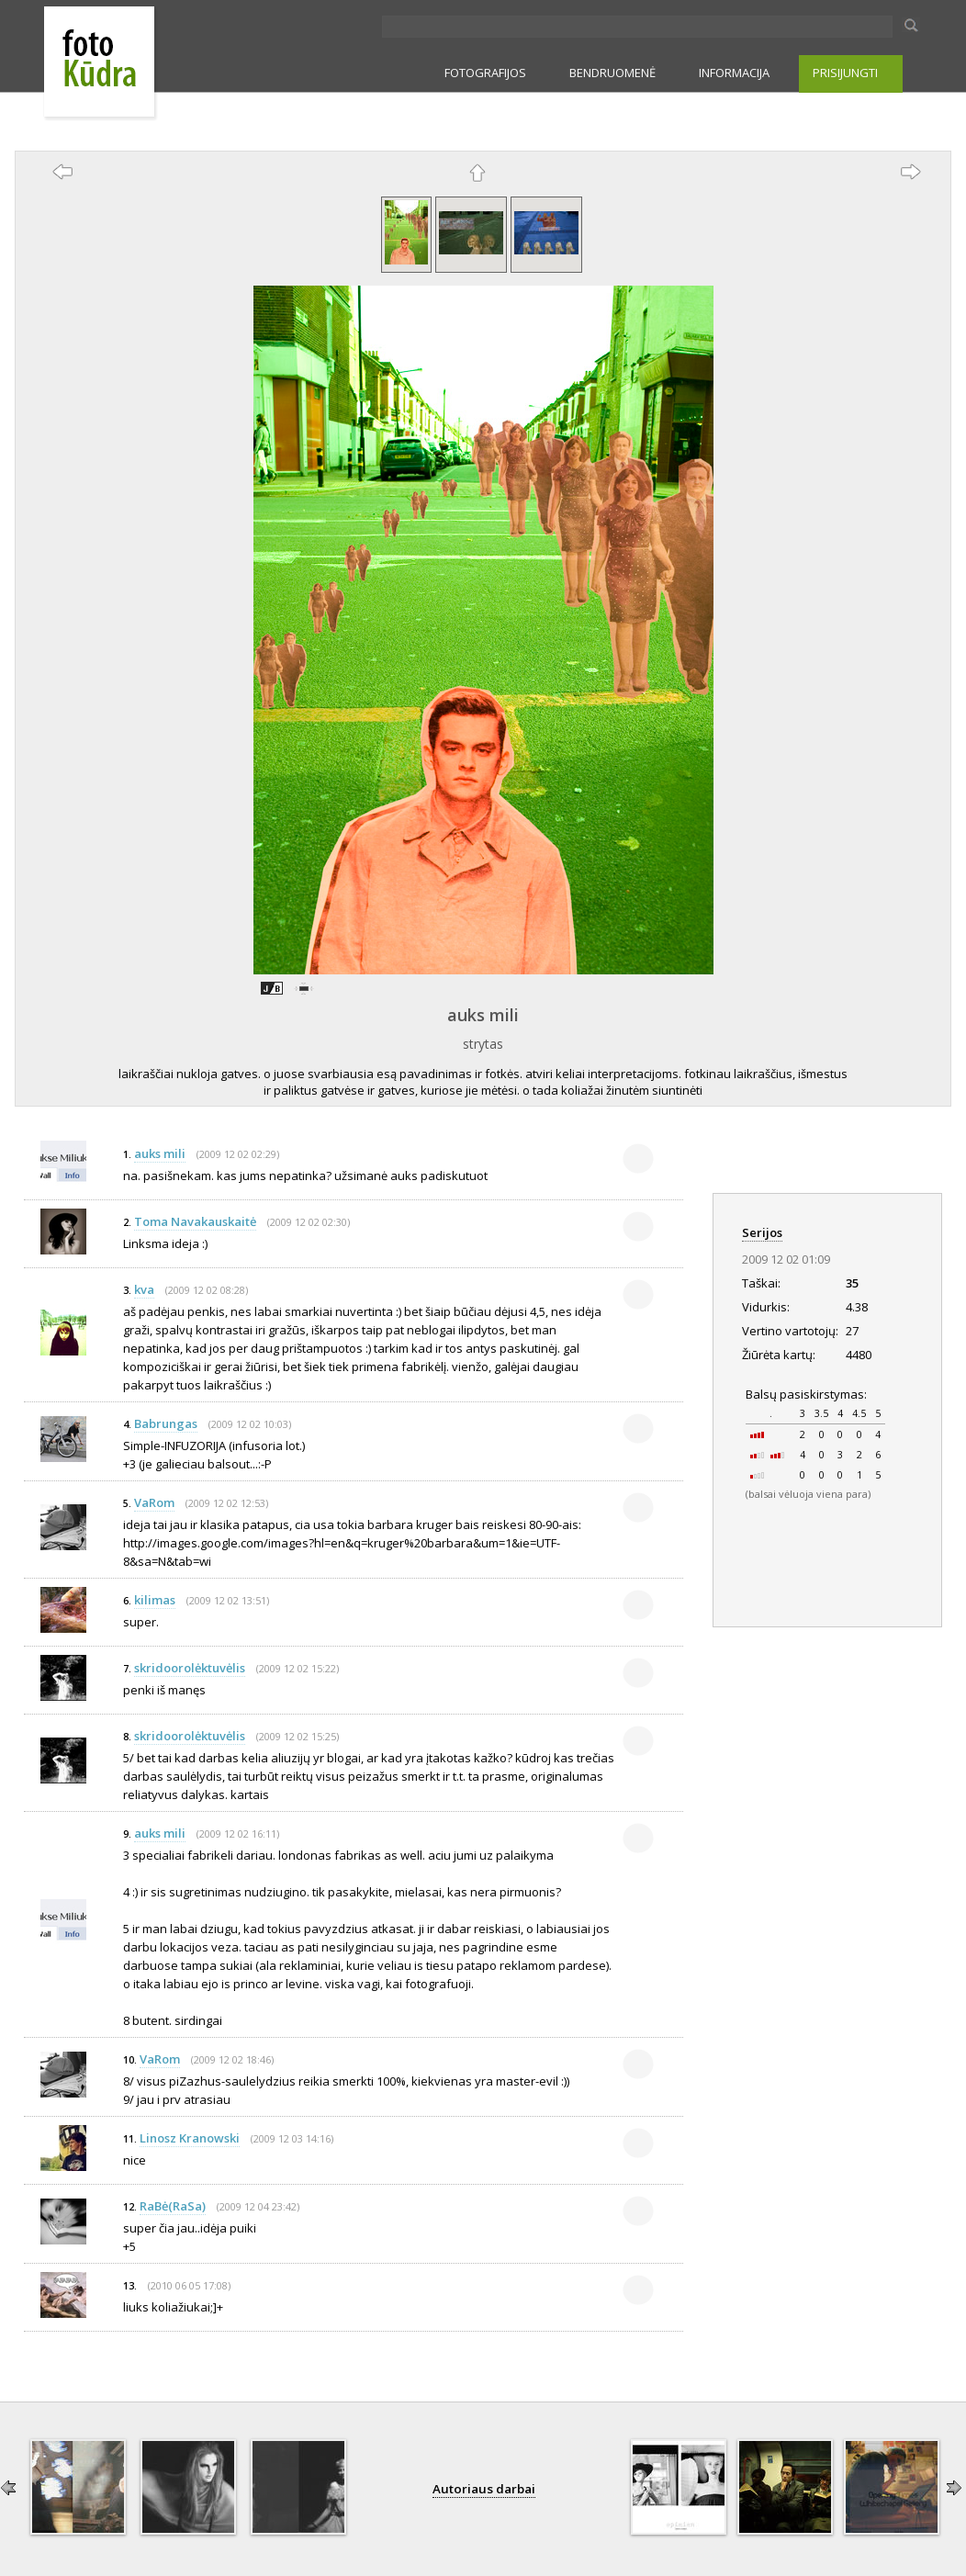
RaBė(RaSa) (173, 2206)
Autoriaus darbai (483, 2488)
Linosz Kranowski (190, 2138)
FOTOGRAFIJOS (485, 72)
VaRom (154, 1502)
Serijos (762, 1232)
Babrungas (165, 1423)
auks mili (483, 1015)
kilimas (154, 1600)
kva (144, 1289)
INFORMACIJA (734, 72)
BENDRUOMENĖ (612, 72)
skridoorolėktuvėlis (189, 1667)
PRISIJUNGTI (845, 72)
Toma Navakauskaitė (195, 1221)
